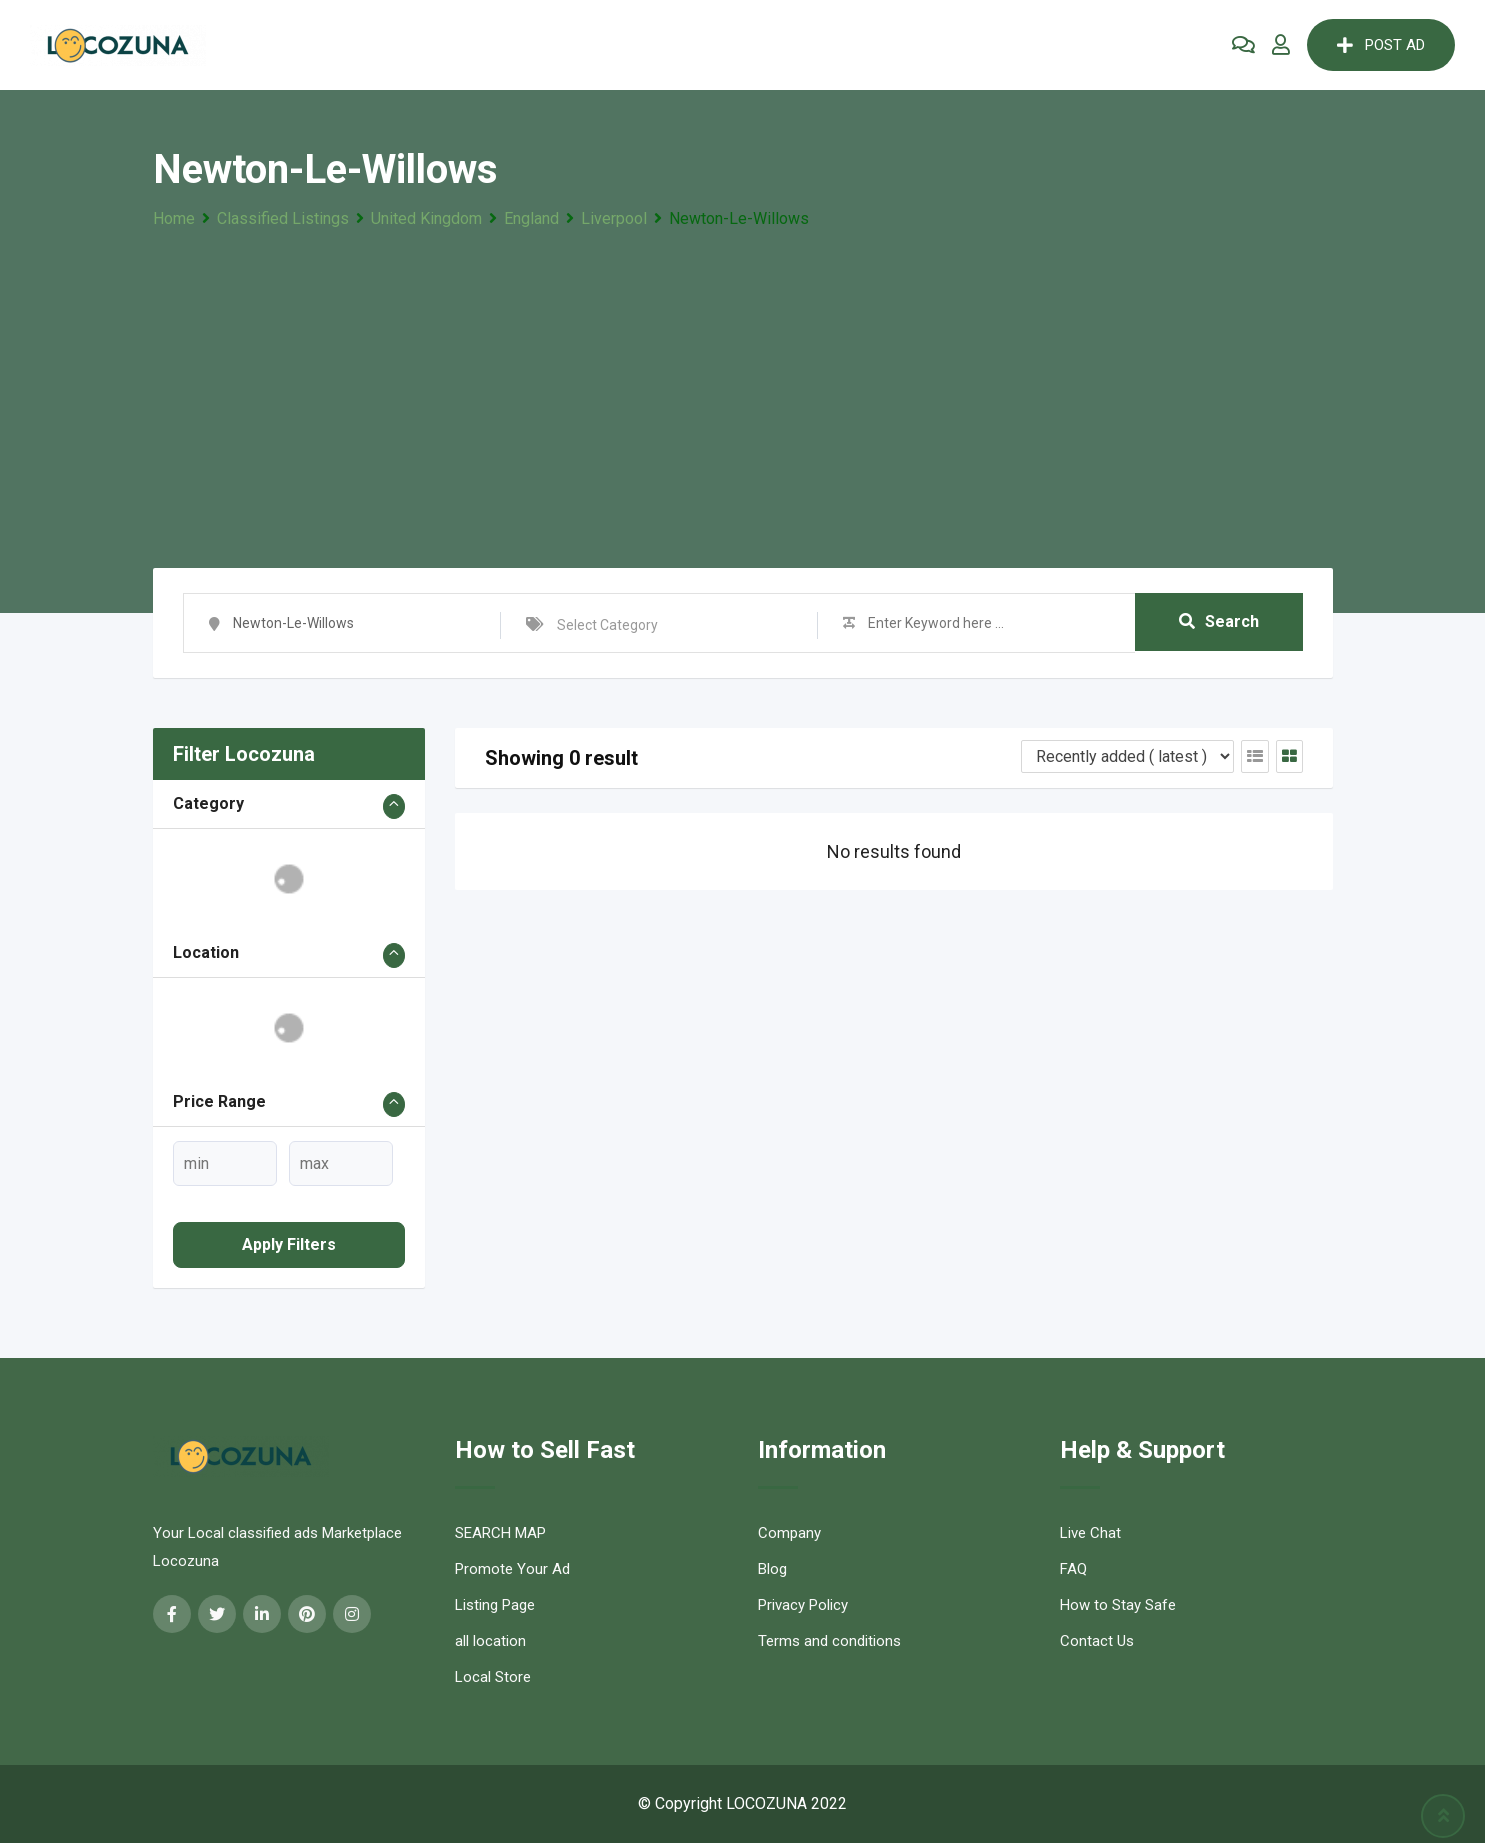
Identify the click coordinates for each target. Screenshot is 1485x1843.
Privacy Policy (803, 1605)
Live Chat (1090, 1533)
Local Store (493, 1677)
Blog (772, 1569)
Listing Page (495, 1605)
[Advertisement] (743, 383)
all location (490, 1641)
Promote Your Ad (512, 1569)
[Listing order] (1127, 756)
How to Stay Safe (1118, 1605)
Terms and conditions (829, 1641)
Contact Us (1097, 1641)
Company (789, 1533)
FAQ (1073, 1569)
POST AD (1381, 45)
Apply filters (289, 1244)
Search (1219, 622)
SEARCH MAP (500, 1533)
